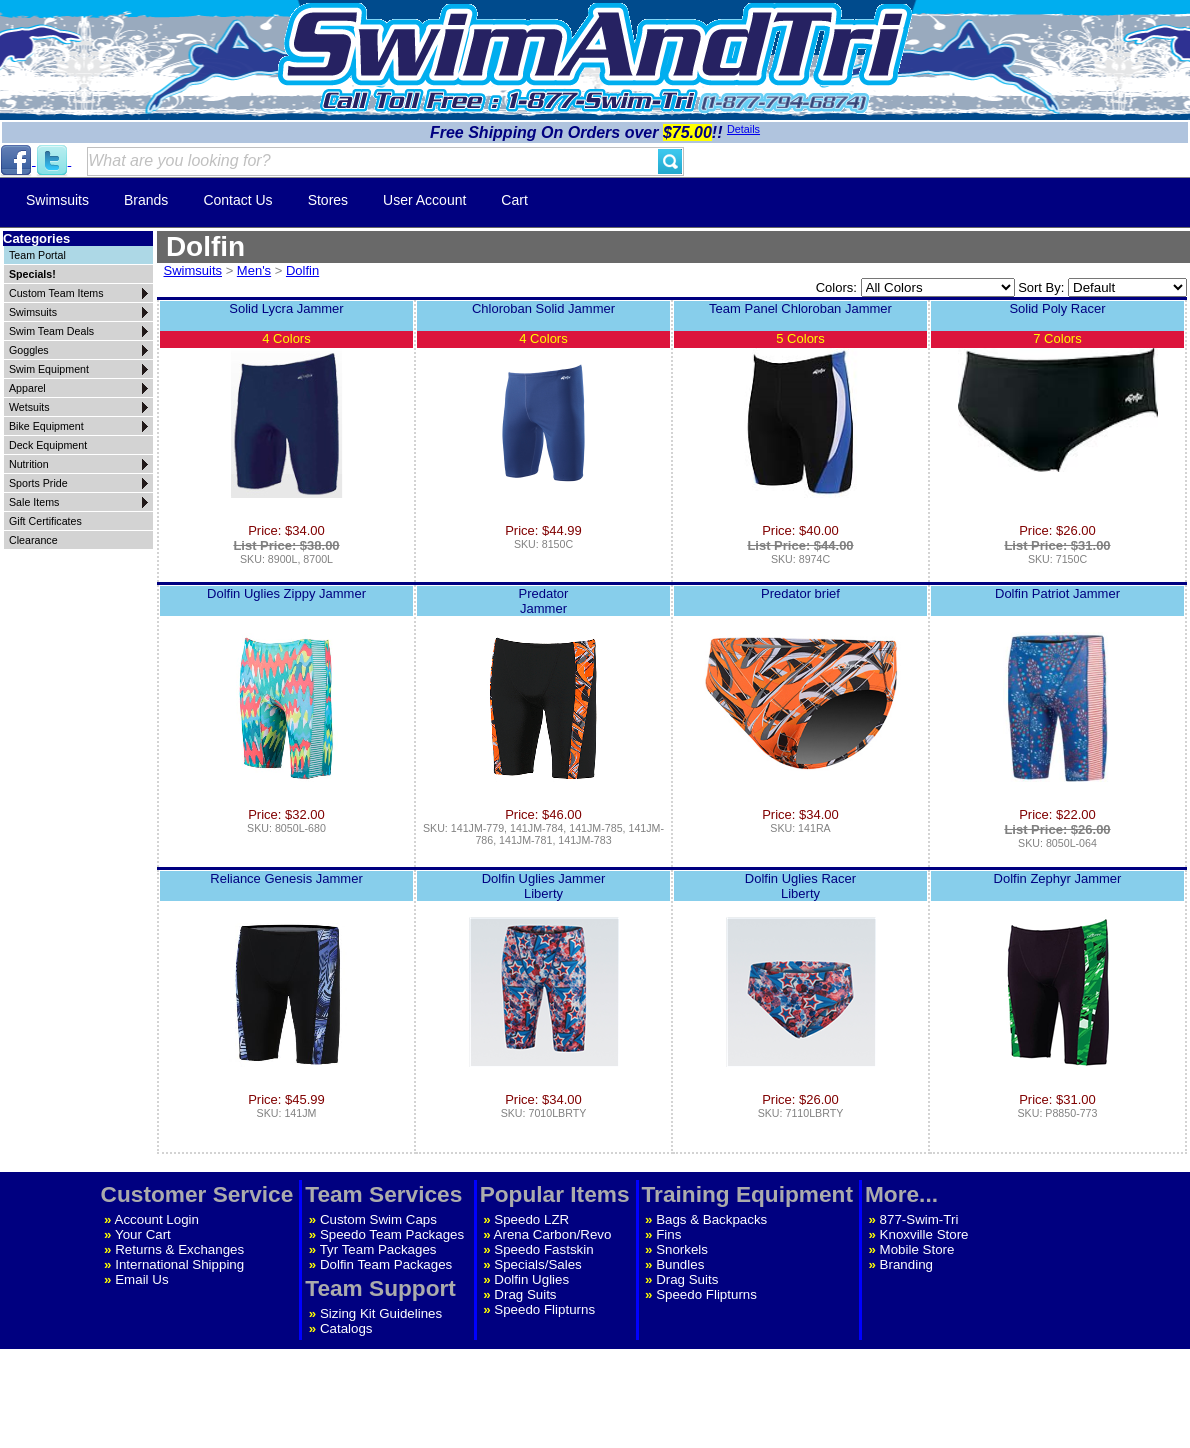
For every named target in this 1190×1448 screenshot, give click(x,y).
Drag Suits (525, 1294)
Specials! (32, 274)
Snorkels (682, 1249)
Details (743, 129)
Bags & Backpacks (711, 1219)
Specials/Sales (537, 1264)
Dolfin (302, 270)
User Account (424, 200)
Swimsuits (57, 200)
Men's (254, 270)
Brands (146, 200)
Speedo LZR (531, 1219)
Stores (328, 200)
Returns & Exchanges (179, 1249)
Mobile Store (917, 1249)
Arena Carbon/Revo (553, 1234)
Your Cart (143, 1234)
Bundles (680, 1264)
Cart (514, 200)
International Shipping (179, 1264)
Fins (668, 1234)
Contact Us (237, 200)
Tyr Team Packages (378, 1249)
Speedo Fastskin (543, 1249)
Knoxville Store (924, 1234)
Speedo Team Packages (392, 1234)
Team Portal (37, 255)
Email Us (141, 1279)
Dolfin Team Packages (386, 1264)
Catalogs (346, 1328)
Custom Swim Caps (378, 1219)
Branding (906, 1264)
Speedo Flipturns (544, 1309)
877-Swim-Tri (919, 1219)
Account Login (157, 1219)
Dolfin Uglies (531, 1279)
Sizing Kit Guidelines (381, 1313)
